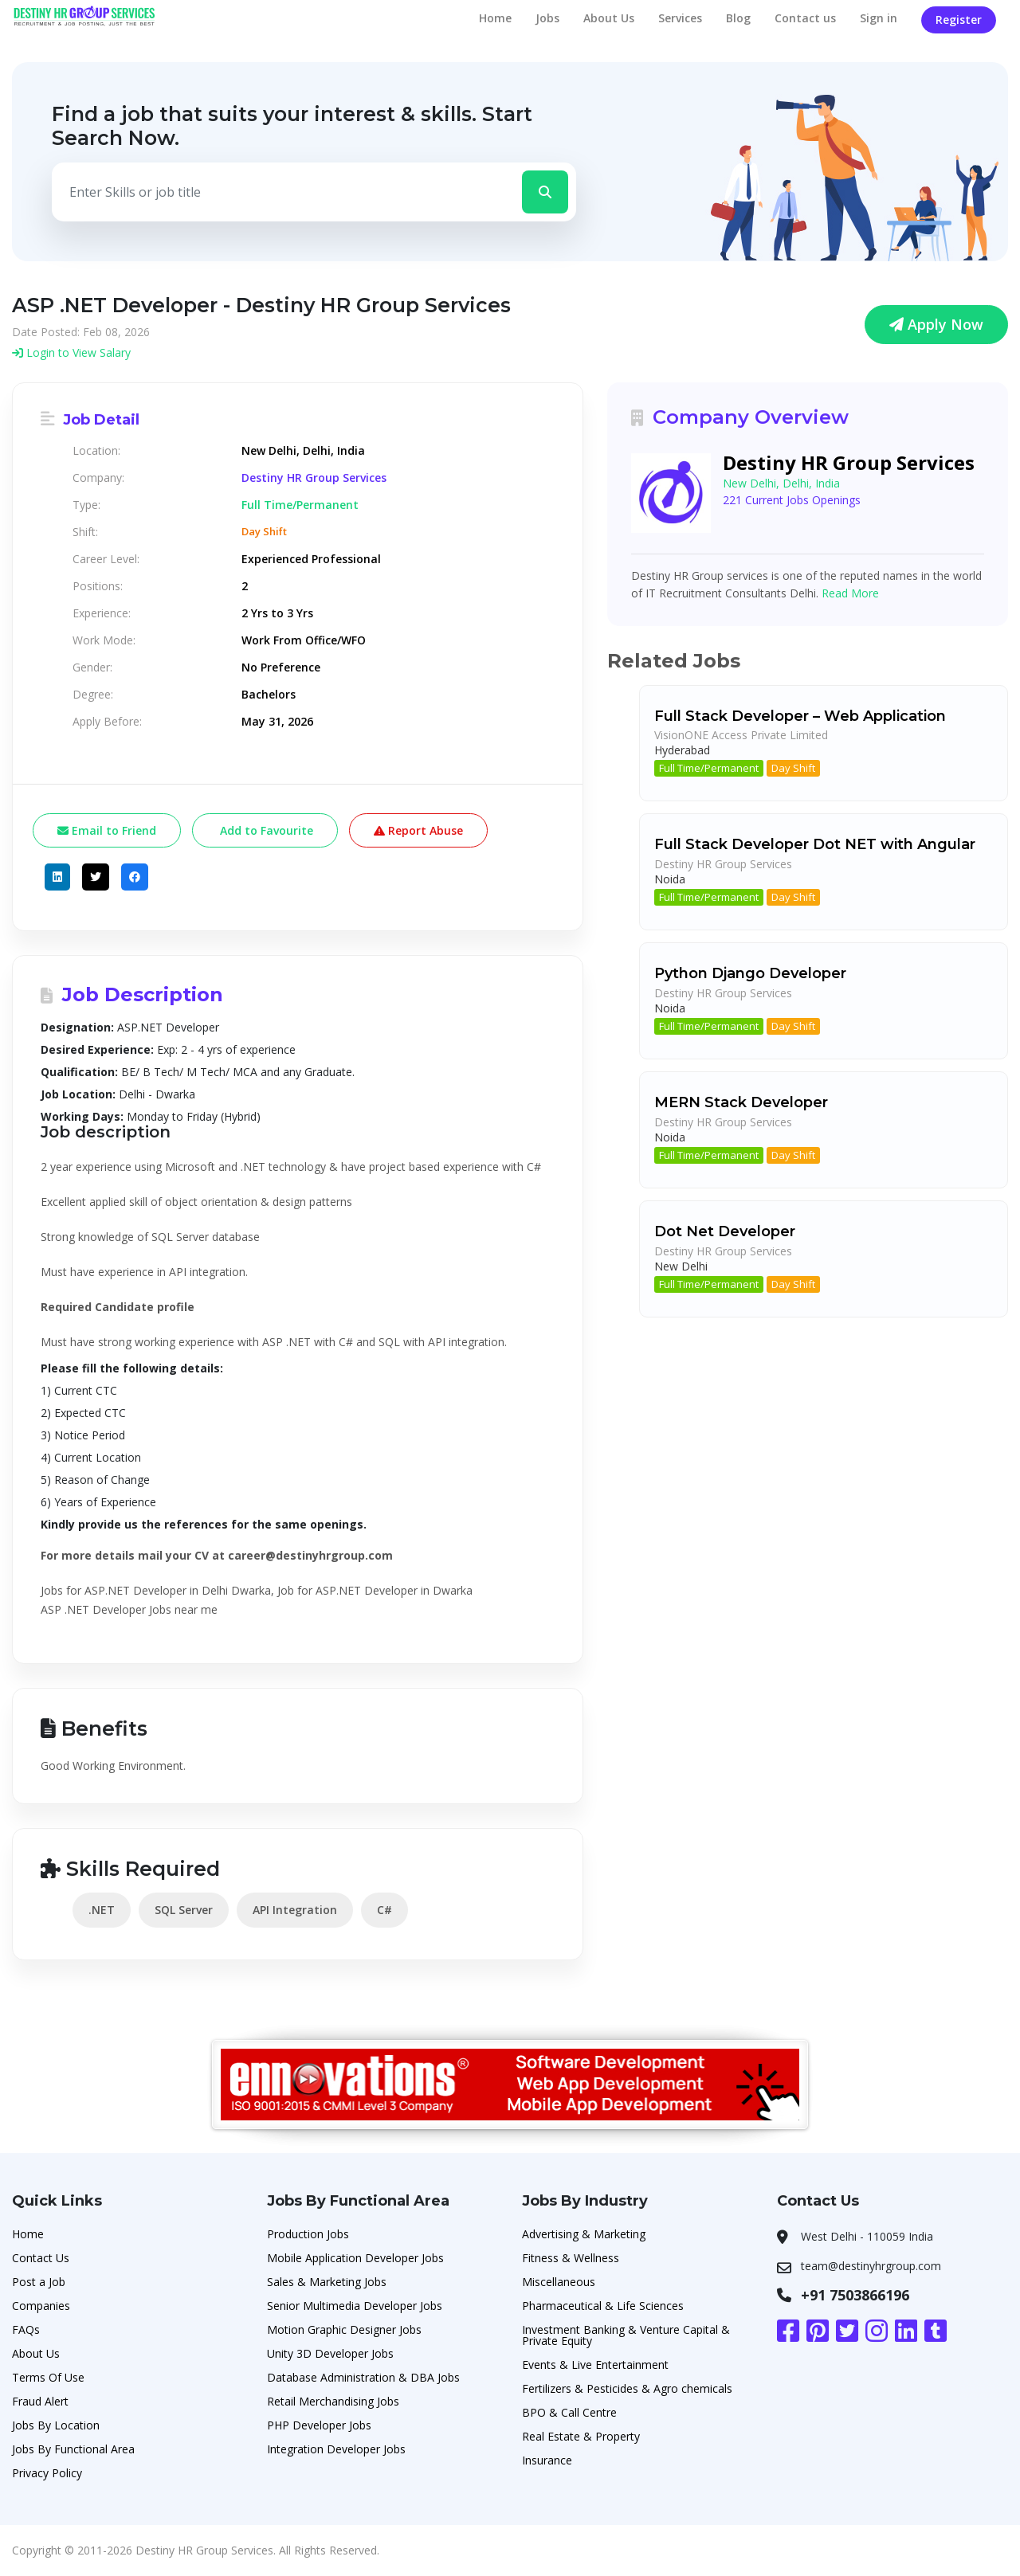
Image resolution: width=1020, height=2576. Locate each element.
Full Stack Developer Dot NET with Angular (814, 844)
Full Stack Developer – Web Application (800, 716)
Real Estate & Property (581, 2436)
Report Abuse (418, 830)
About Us (608, 17)
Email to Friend (106, 830)
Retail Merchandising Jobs (333, 2401)
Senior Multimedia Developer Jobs (354, 2305)
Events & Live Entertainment (595, 2364)
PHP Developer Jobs (319, 2425)
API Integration (295, 1909)
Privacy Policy (47, 2472)
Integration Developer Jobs (336, 2449)
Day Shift (793, 768)
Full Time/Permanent (709, 768)
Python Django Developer (750, 973)
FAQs (26, 2329)
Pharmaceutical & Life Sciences (603, 2305)
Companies (41, 2305)
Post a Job (38, 2281)
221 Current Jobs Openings (792, 499)
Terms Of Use (48, 2377)
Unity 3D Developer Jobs (330, 2353)
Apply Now (936, 324)
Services (680, 17)
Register (959, 19)
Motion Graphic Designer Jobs (344, 2329)
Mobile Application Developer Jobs (355, 2257)
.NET (101, 1909)
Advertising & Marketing (583, 2233)
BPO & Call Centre (569, 2412)
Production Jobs (308, 2233)
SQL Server (184, 1909)
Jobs (547, 17)
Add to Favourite (265, 830)
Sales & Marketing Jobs (326, 2281)
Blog (738, 17)
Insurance (547, 2460)
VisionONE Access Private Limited (741, 734)
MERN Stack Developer (741, 1102)
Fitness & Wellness (570, 2257)
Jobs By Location (56, 2425)
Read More (850, 593)
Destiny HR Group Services (313, 477)
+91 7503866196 (855, 2294)
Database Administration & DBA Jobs (363, 2377)
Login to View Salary (71, 352)
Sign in (878, 17)
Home (495, 17)
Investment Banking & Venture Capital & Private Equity (626, 2335)
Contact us (805, 17)
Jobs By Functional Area (73, 2449)
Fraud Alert (40, 2401)
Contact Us (40, 2257)
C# (384, 1909)
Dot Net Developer (724, 1231)
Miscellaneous (558, 2281)
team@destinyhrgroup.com (871, 2265)
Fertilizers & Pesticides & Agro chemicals (627, 2388)
